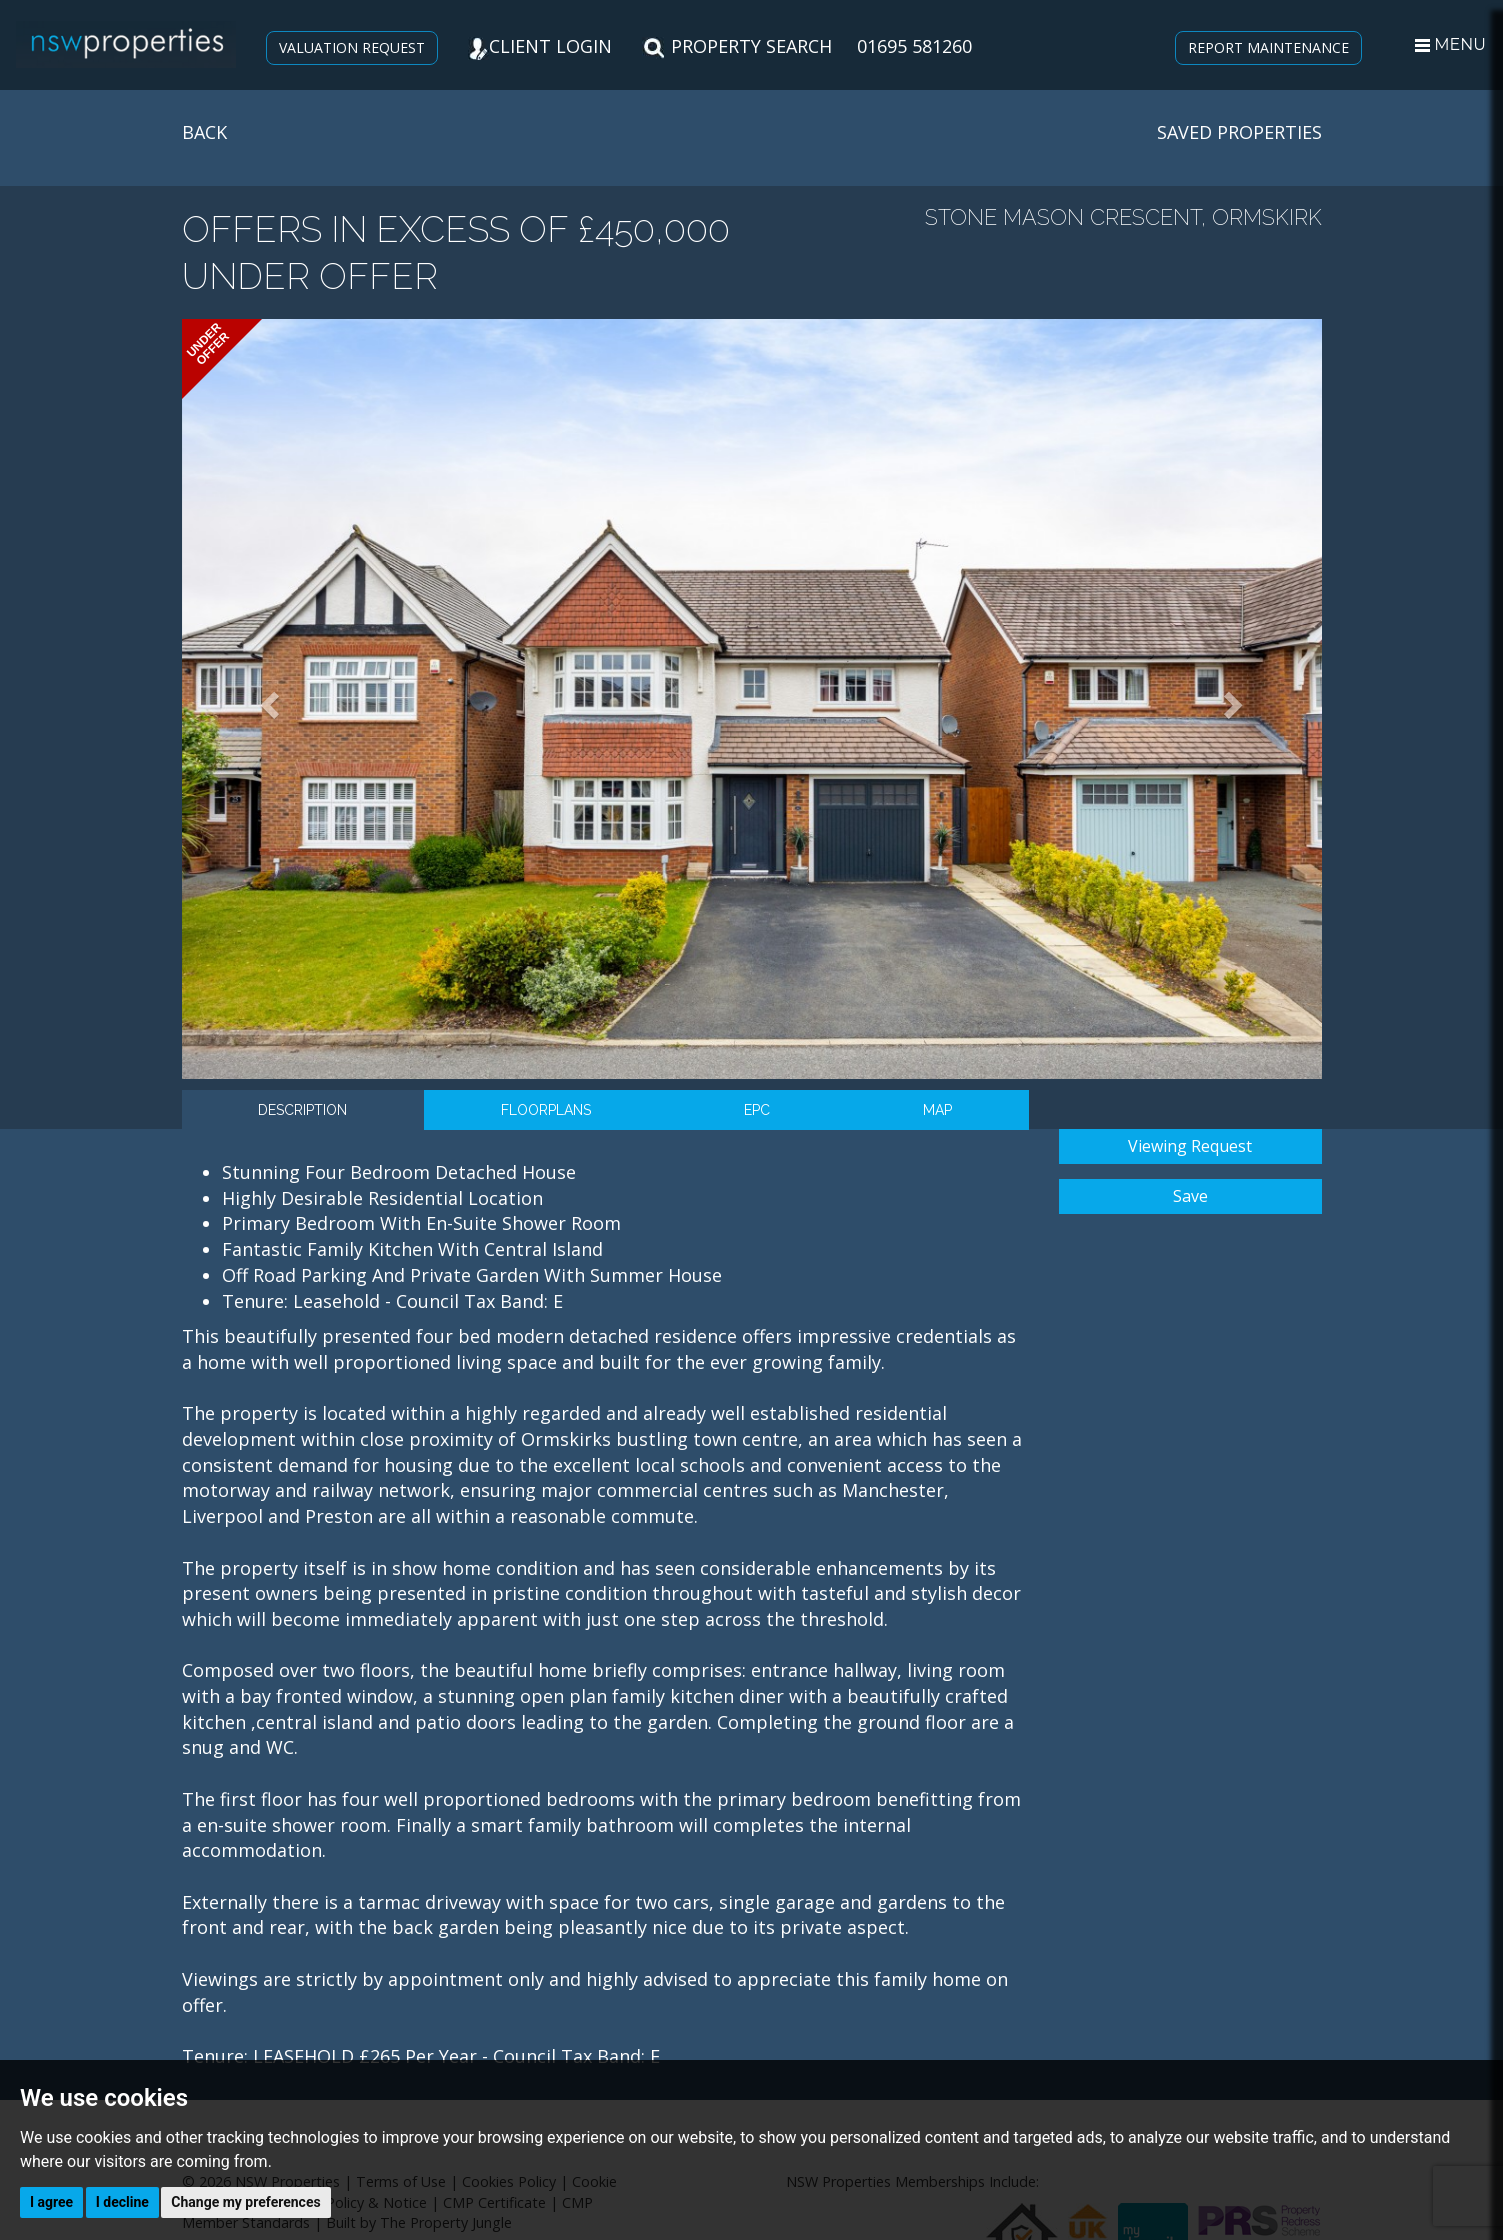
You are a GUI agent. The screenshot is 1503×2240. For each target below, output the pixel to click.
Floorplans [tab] (546, 1110)
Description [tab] (302, 1110)
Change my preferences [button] (245, 2202)
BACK (204, 132)
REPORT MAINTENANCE (1268, 47)
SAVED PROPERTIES (1239, 132)
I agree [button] (51, 2202)
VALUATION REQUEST (352, 47)
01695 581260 (914, 46)
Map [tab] (937, 1110)
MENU (1450, 44)
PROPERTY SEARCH (737, 46)
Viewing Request (1190, 1146)
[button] (267, 699)
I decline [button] (122, 2202)
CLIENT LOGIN (540, 46)
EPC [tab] (757, 1110)
